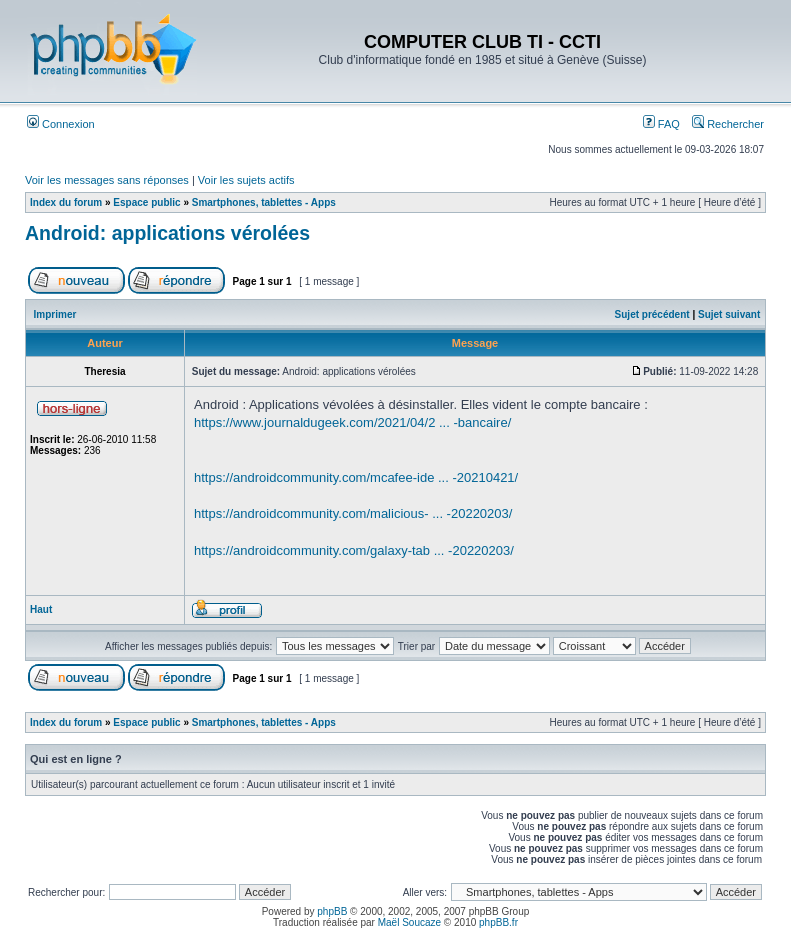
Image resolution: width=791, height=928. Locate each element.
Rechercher (728, 124)
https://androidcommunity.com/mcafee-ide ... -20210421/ (356, 477)
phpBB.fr (498, 922)
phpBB (332, 911)
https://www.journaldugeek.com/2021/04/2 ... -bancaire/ (352, 422)
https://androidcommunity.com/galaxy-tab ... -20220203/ (354, 550)
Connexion (61, 124)
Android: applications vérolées (167, 233)
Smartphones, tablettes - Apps (264, 202)
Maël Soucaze (409, 922)
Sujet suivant (729, 314)
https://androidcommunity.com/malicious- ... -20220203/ (353, 513)
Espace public (146, 202)
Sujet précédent (652, 314)
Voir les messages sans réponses (107, 180)
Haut (41, 609)
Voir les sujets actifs (246, 180)
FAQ (661, 124)
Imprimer (55, 314)
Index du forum (66, 202)
